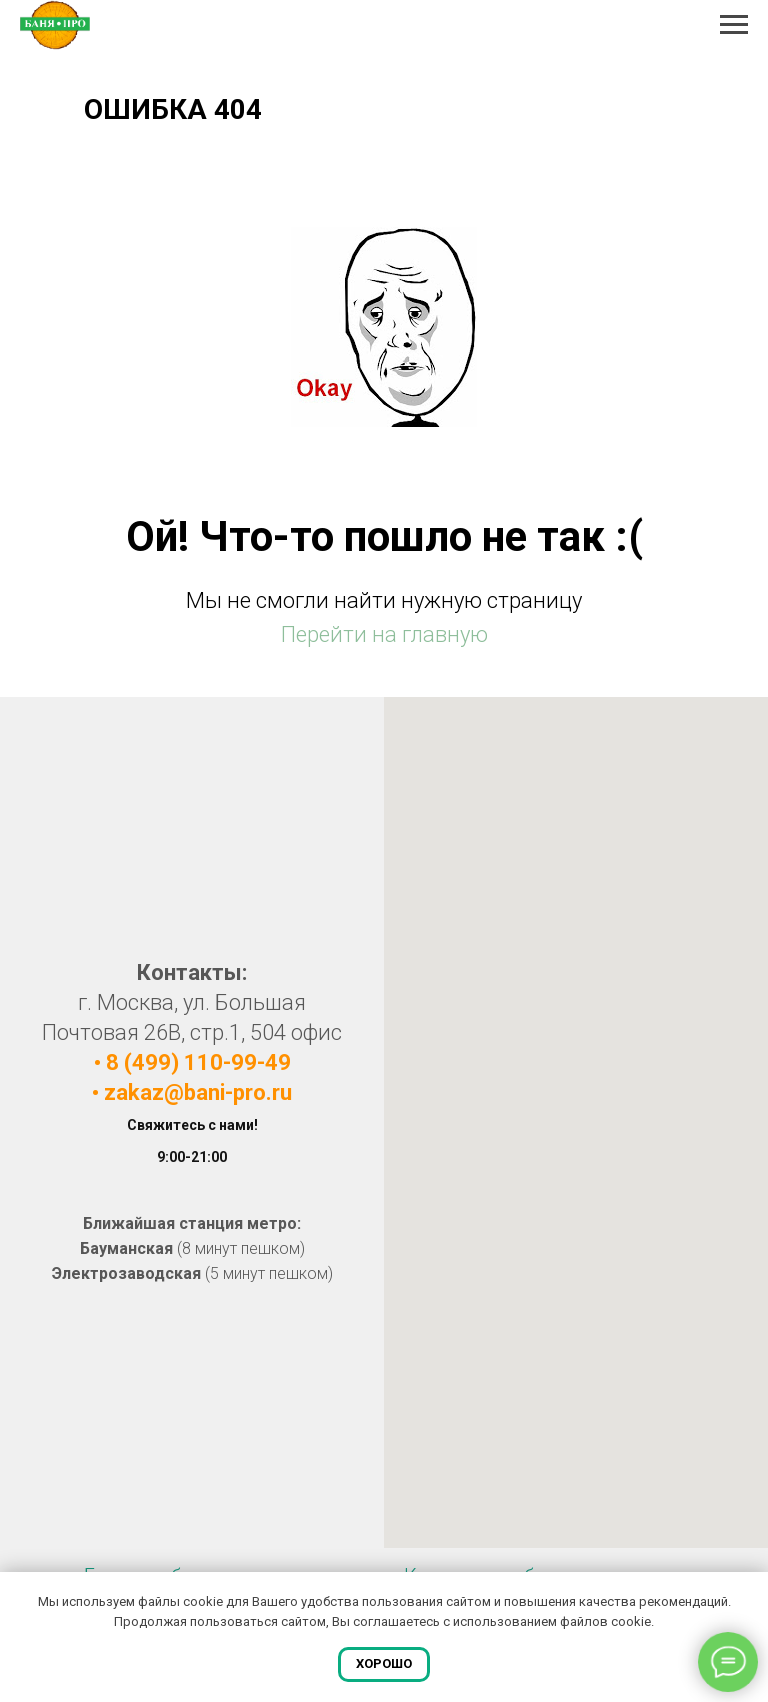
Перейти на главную (384, 634)
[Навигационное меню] (734, 25)
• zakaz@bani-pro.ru (192, 1092)
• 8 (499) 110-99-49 (192, 1062)
